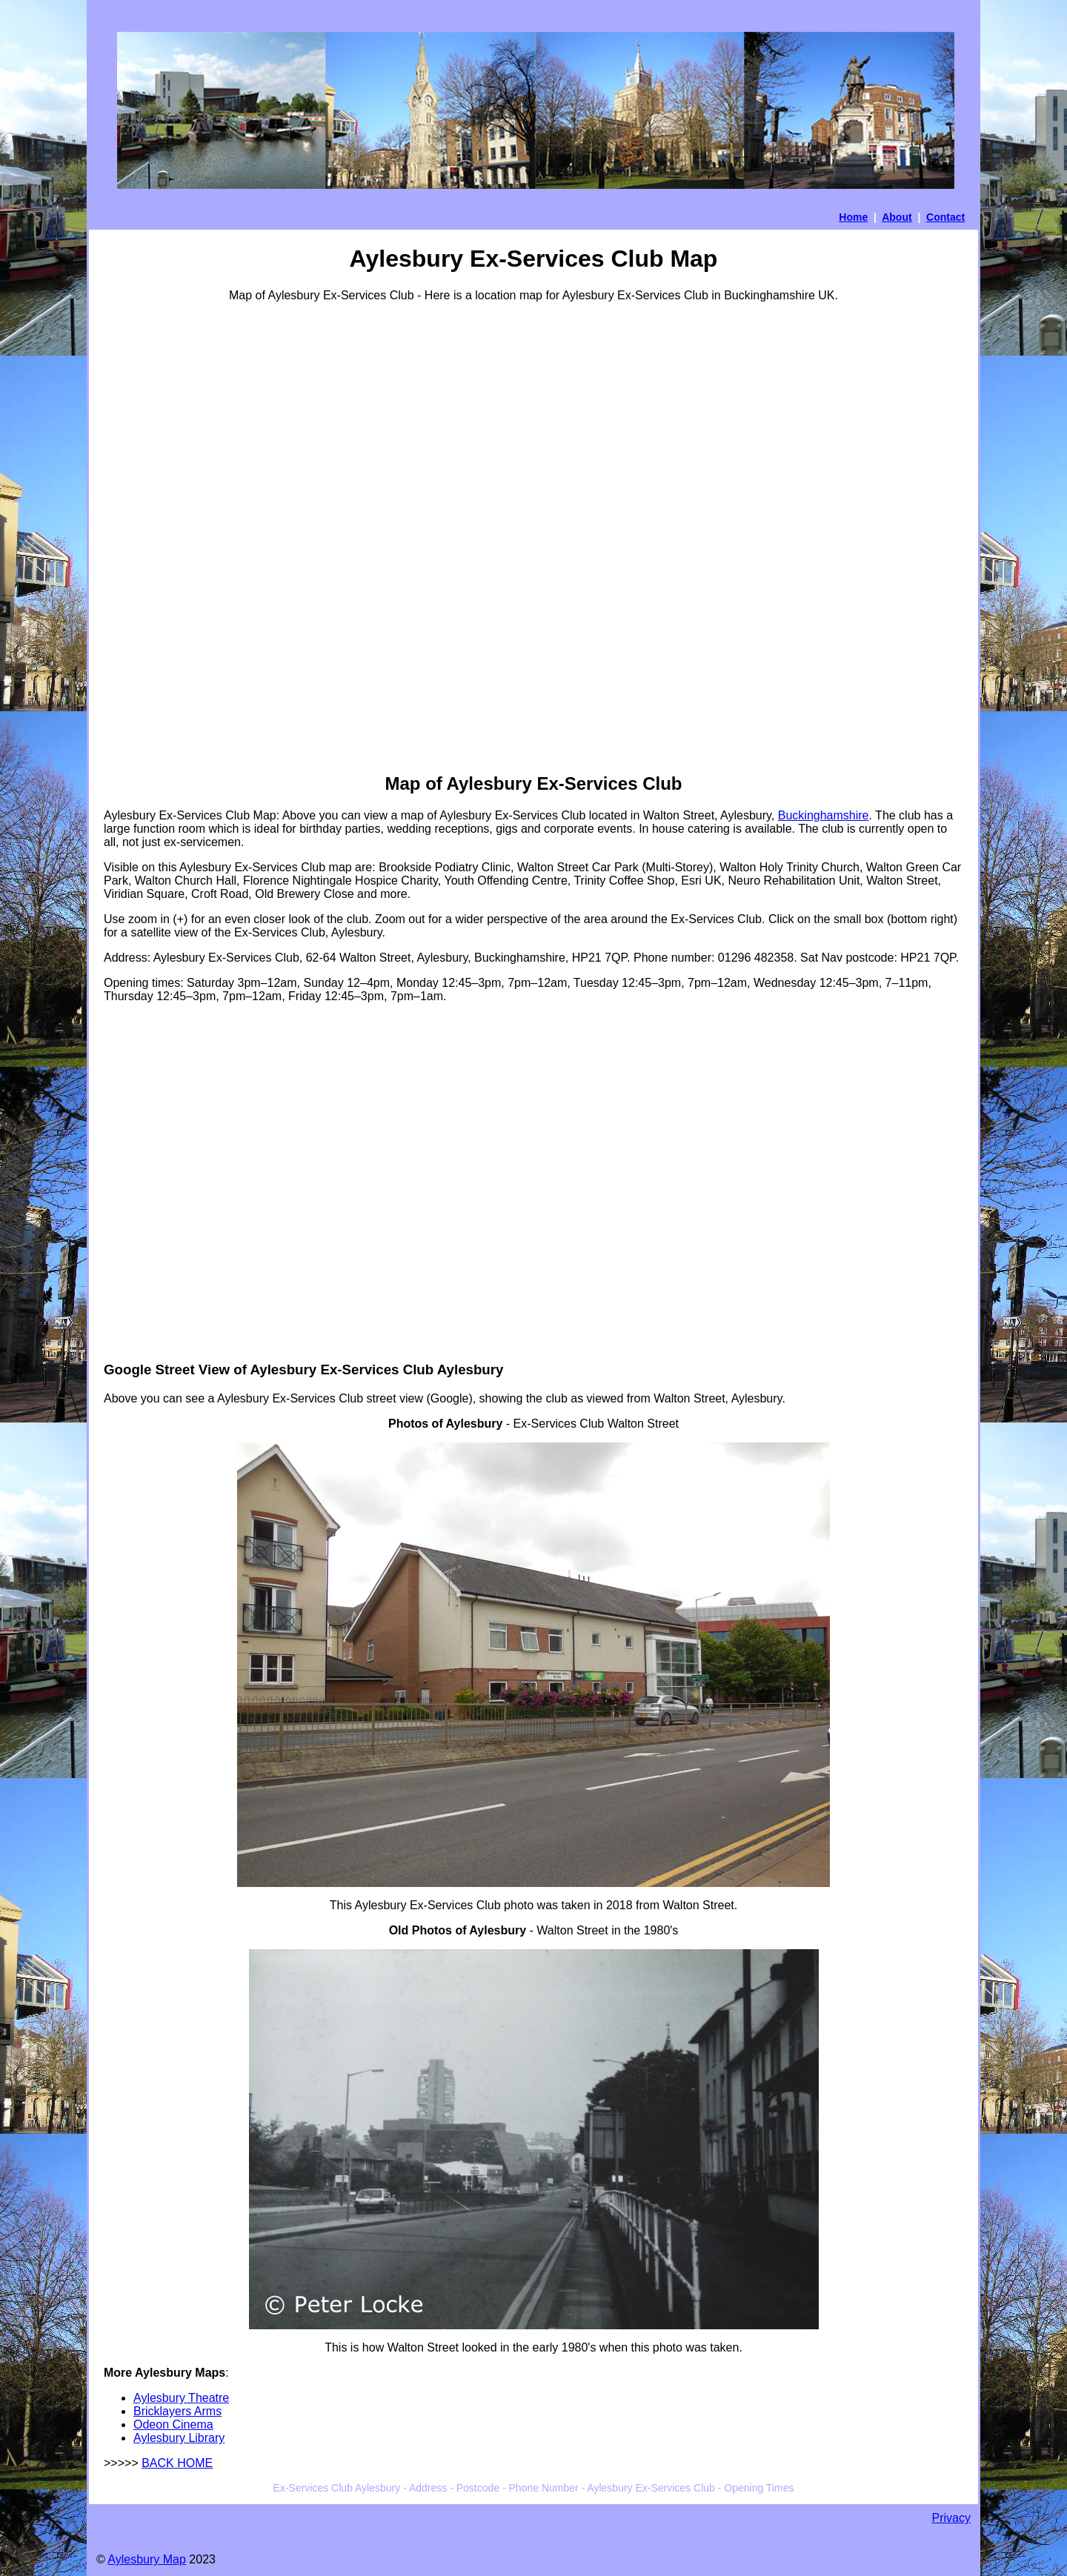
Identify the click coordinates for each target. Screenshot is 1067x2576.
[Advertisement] (163, 536)
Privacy (951, 2518)
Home (853, 217)
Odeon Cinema (173, 2424)
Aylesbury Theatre (181, 2398)
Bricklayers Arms (177, 2411)
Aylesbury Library (179, 2438)
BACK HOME (177, 2463)
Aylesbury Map (146, 2559)
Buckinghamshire (823, 815)
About (896, 217)
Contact (945, 217)
